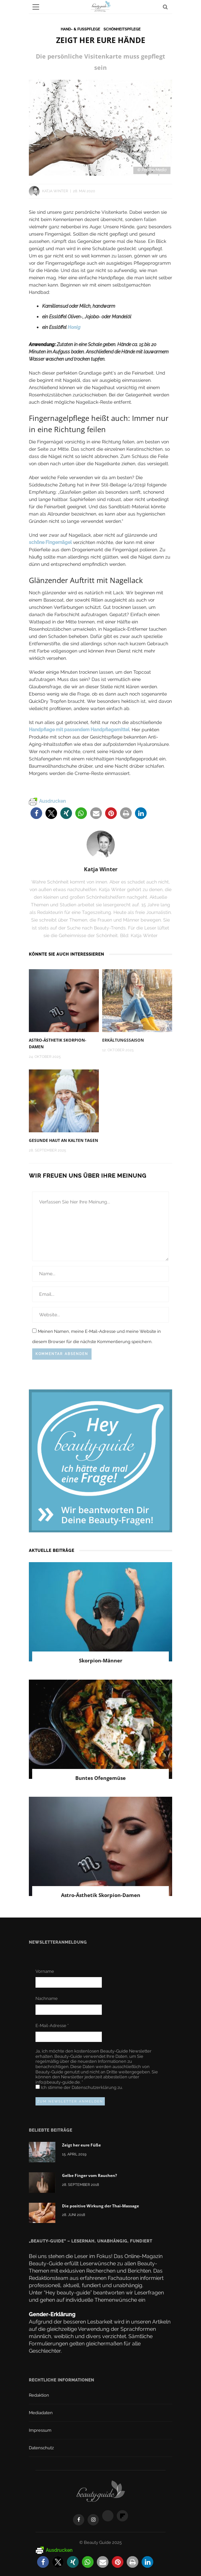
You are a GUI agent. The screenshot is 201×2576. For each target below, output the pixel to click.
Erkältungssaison (123, 1040)
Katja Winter (55, 191)
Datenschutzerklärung (94, 2087)
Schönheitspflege (122, 29)
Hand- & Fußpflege (80, 29)
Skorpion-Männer (100, 1660)
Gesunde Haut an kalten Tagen (63, 1140)
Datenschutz (41, 2447)
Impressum (40, 2430)
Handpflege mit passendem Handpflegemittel (79, 729)
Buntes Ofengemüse (100, 1778)
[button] (36, 813)
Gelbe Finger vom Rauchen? (89, 2175)
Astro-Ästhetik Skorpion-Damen (100, 1895)
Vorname (44, 1971)
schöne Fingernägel (50, 542)
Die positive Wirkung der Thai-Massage (100, 2206)
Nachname (46, 1998)
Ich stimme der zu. (79, 2087)
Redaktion (39, 2395)
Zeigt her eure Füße (81, 2145)
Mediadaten (41, 2412)
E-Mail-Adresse (52, 2025)
